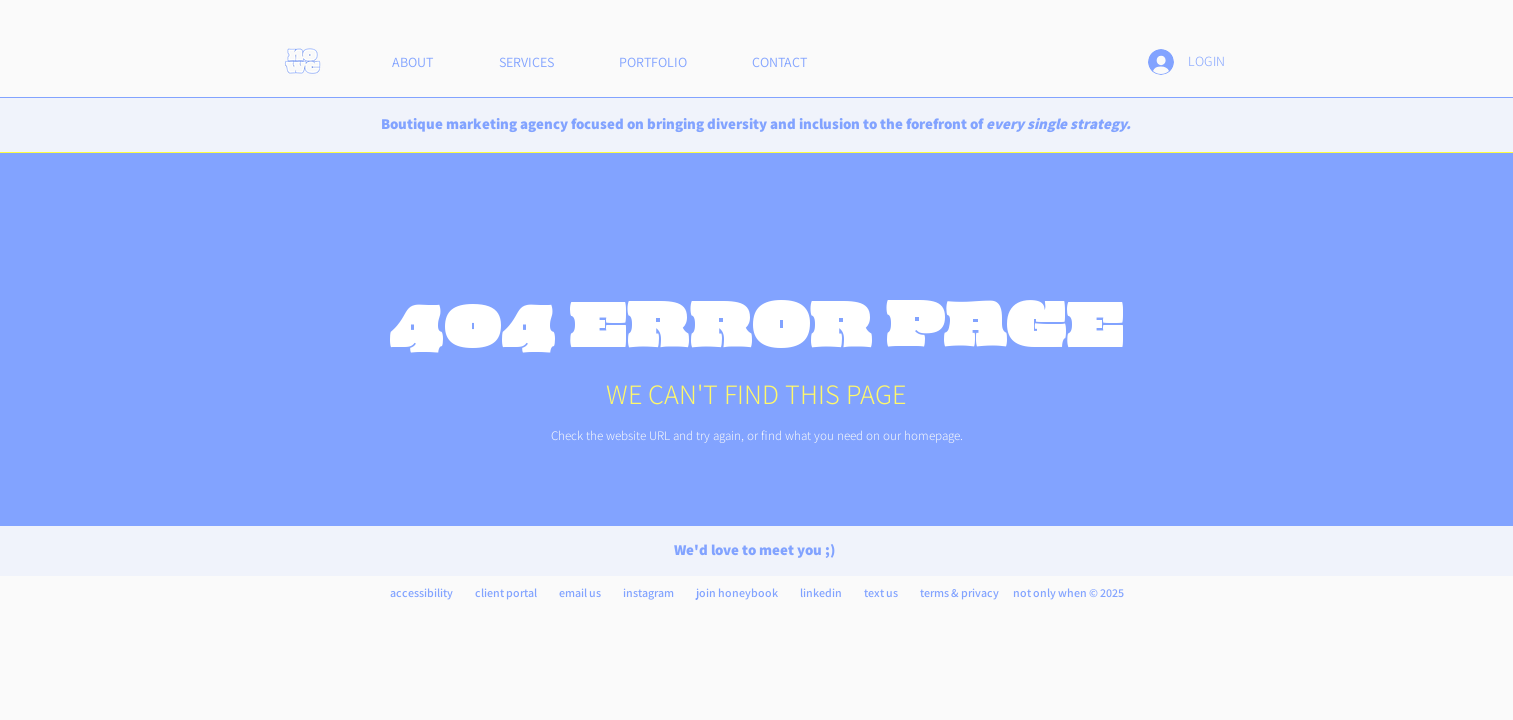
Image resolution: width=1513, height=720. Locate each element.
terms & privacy (959, 592)
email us (581, 592)
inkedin (822, 592)
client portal (506, 592)
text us (881, 592)
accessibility (421, 592)
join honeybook (737, 592)
